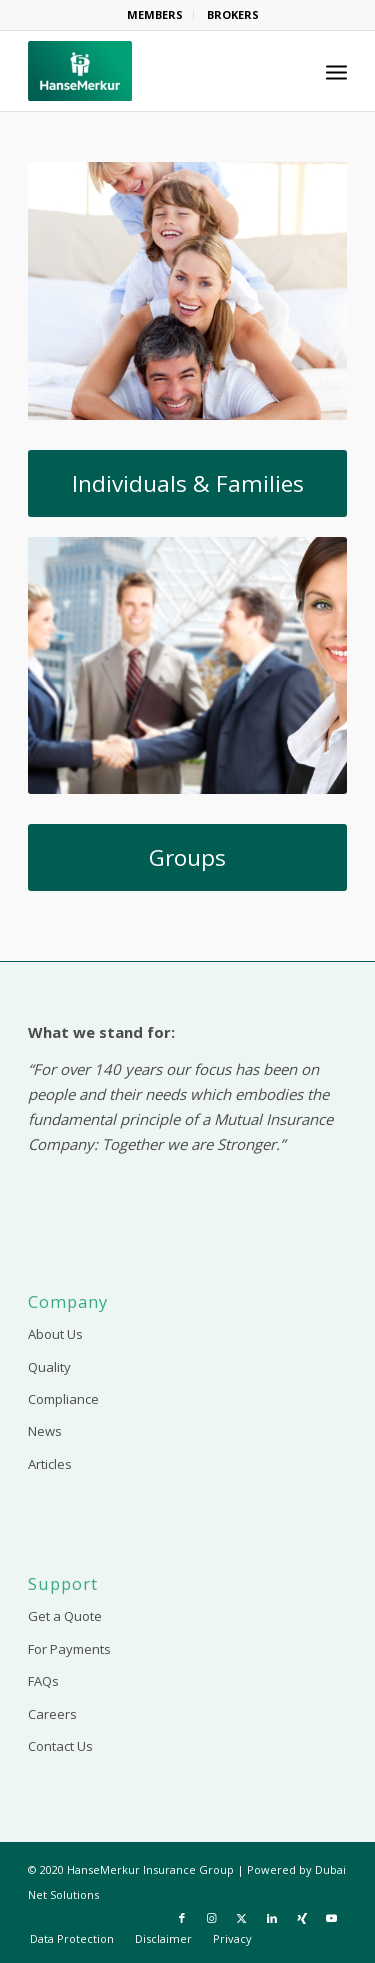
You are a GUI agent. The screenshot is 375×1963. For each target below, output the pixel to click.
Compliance (63, 1399)
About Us (55, 1334)
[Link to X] (242, 1918)
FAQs (43, 1681)
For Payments (69, 1649)
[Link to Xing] (302, 1918)
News (45, 1431)
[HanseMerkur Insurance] (155, 71)
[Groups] (187, 857)
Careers (52, 1714)
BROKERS (233, 14)
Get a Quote (65, 1616)
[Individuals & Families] (187, 483)
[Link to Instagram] (212, 1918)
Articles (50, 1464)
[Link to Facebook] (182, 1918)
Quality (49, 1367)
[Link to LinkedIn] (272, 1918)
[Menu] (336, 71)
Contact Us (60, 1746)
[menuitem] (155, 15)
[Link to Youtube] (332, 1918)
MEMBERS (155, 14)
